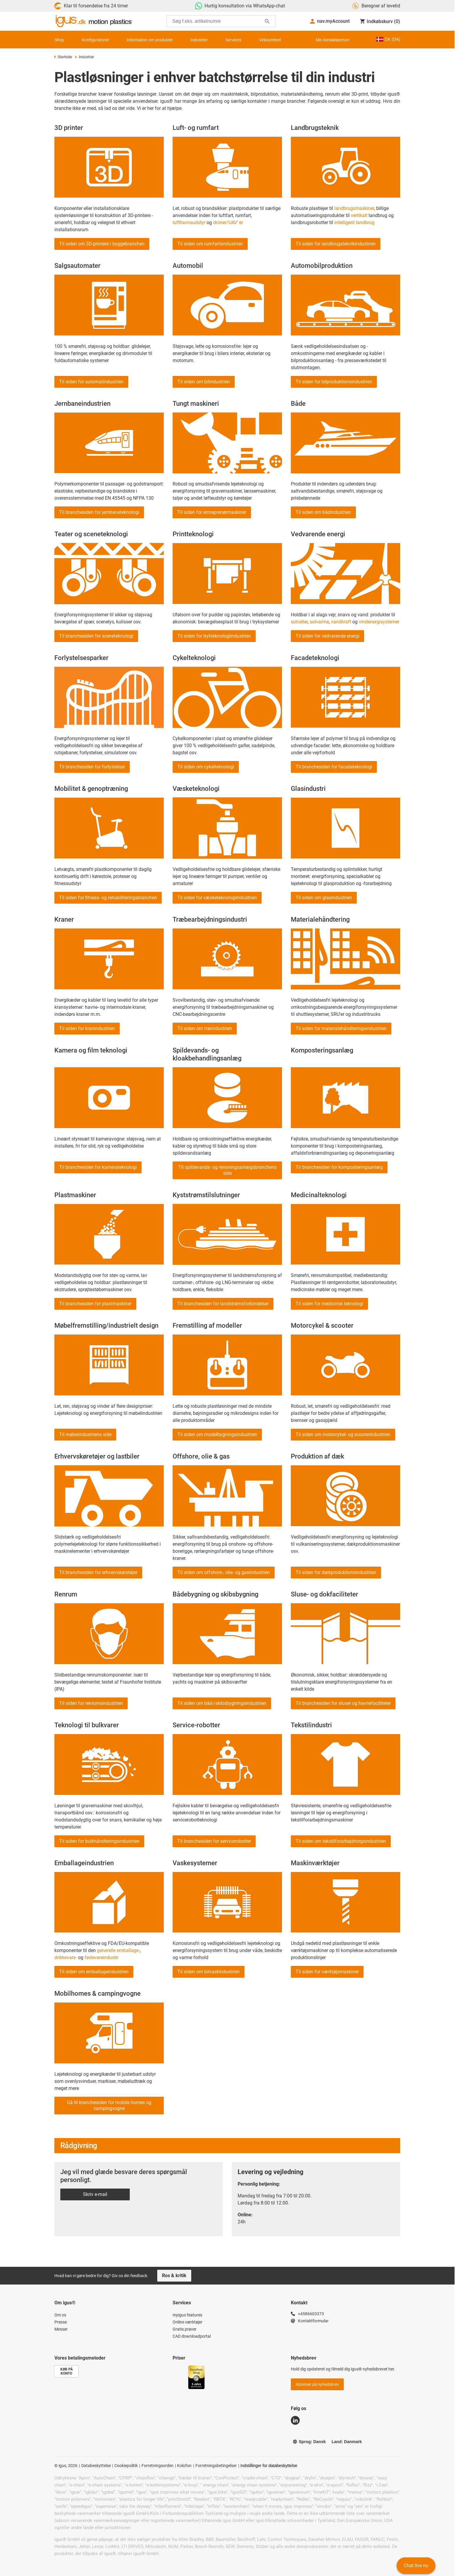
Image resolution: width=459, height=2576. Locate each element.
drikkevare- (65, 1957)
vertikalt (359, 215)
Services (233, 40)
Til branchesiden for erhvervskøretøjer (98, 1572)
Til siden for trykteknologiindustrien (214, 636)
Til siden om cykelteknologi (205, 767)
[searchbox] (216, 21)
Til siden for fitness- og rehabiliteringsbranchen (108, 897)
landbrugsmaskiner (354, 208)
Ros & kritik (174, 2275)
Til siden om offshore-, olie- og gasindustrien (223, 1572)
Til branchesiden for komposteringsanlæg (339, 1167)
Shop (59, 40)
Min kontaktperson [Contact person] (332, 40)
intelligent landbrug (354, 222)
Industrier (198, 40)
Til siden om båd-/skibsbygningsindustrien (221, 1703)
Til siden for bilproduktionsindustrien (334, 381)
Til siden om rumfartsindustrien (210, 244)
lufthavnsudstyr (189, 222)
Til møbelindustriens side (85, 1434)
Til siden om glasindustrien (324, 897)
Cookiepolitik (126, 2465)
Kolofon (184, 2465)
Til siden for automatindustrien (91, 381)
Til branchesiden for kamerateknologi (98, 1167)
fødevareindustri (102, 1957)
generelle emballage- (118, 1950)
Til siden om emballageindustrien (94, 1971)
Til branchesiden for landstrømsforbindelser (223, 1303)
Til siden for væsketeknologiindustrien (217, 897)
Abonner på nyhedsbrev (317, 2384)
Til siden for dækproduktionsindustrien (336, 1572)
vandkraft (341, 622)
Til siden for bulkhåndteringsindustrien (99, 1841)
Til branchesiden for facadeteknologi (334, 767)
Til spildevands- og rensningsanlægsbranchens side (227, 1170)
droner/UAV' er (228, 222)
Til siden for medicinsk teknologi (329, 1303)
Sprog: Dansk (309, 2441)
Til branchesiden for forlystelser (92, 767)
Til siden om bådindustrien (323, 512)
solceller (299, 622)
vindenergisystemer (379, 622)
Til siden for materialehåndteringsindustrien (341, 1028)
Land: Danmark (347, 2441)
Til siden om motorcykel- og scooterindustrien (343, 1434)
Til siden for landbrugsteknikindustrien (336, 244)
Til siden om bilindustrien (203, 381)
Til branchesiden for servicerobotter (214, 1841)
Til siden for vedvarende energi (327, 636)
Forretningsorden (157, 2465)
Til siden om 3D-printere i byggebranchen (102, 244)
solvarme (319, 622)
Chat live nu (416, 2565)
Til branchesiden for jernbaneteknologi (99, 512)
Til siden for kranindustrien (87, 1028)
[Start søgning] (267, 21)
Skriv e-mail (95, 2194)
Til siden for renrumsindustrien (91, 1703)
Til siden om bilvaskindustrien (208, 1971)
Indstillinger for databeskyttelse (269, 2465)
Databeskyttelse (96, 2465)
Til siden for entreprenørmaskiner (211, 512)
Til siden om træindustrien (204, 1028)
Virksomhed (270, 40)
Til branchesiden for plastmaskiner (95, 1303)
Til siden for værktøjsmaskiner (327, 1971)
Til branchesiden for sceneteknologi (96, 636)
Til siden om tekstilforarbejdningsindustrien (341, 1841)
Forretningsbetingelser (216, 2465)
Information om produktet (150, 40)
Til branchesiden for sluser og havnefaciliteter (343, 1703)
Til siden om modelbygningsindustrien (217, 1434)
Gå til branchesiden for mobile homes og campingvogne (109, 2105)
